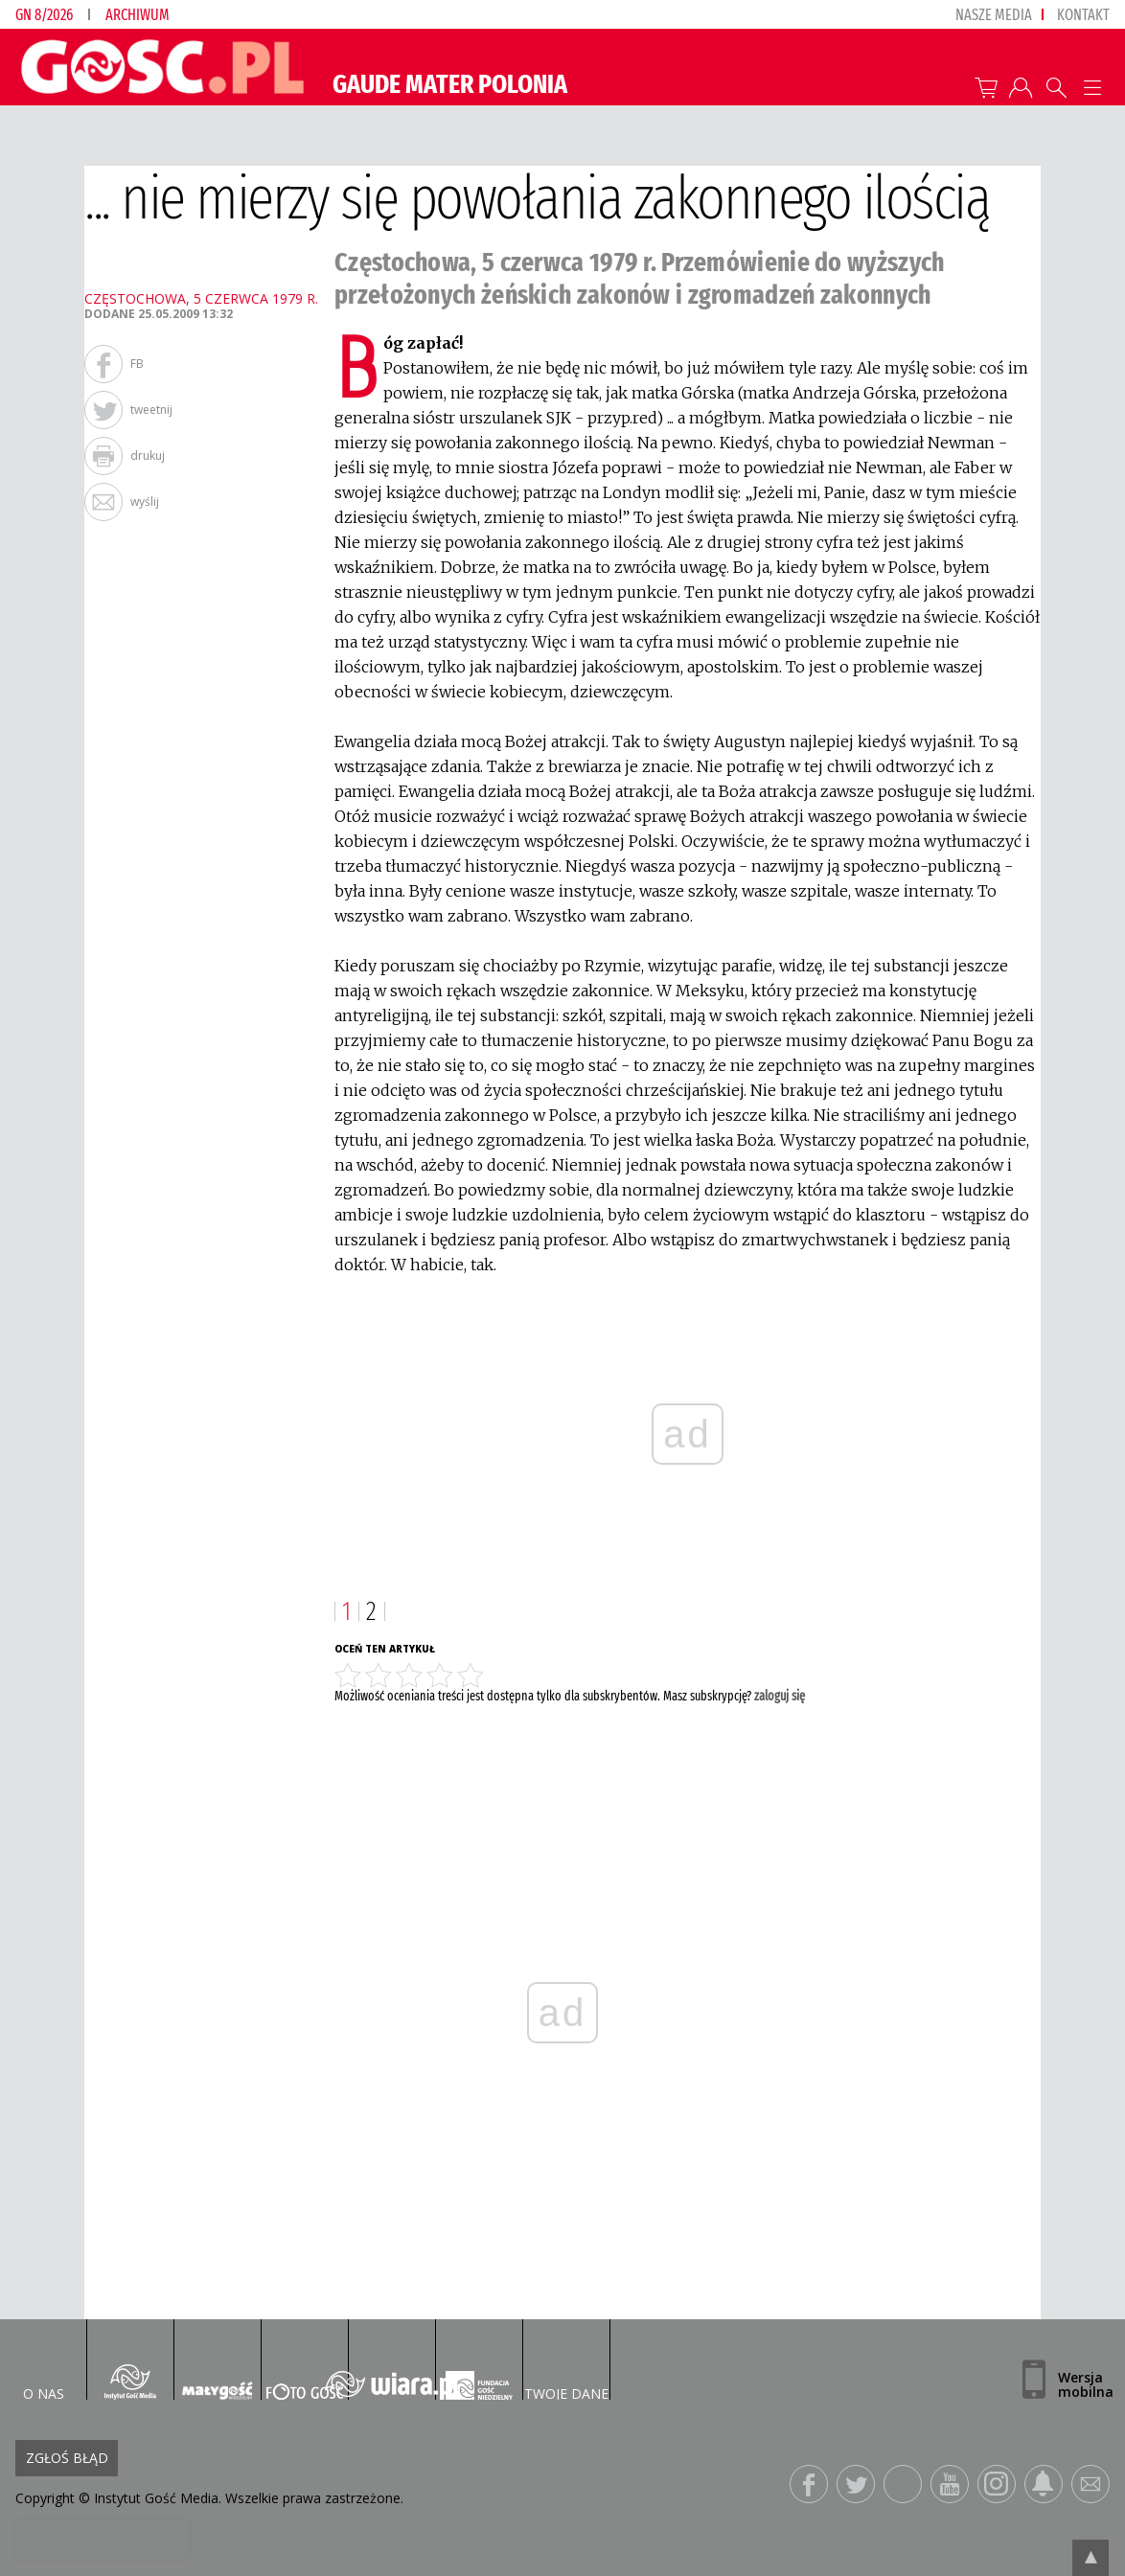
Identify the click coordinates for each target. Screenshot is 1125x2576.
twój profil (1021, 87)
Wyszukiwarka (1056, 87)
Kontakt (1083, 15)
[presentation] (102, 2539)
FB (137, 363)
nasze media (993, 15)
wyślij (144, 501)
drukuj (147, 455)
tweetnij (151, 409)
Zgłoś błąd (67, 2458)
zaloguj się (779, 1696)
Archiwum (137, 15)
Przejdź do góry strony (1090, 2558)
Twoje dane (566, 2394)
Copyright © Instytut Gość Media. (118, 2498)
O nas (43, 2394)
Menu (1092, 87)
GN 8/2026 (44, 15)
